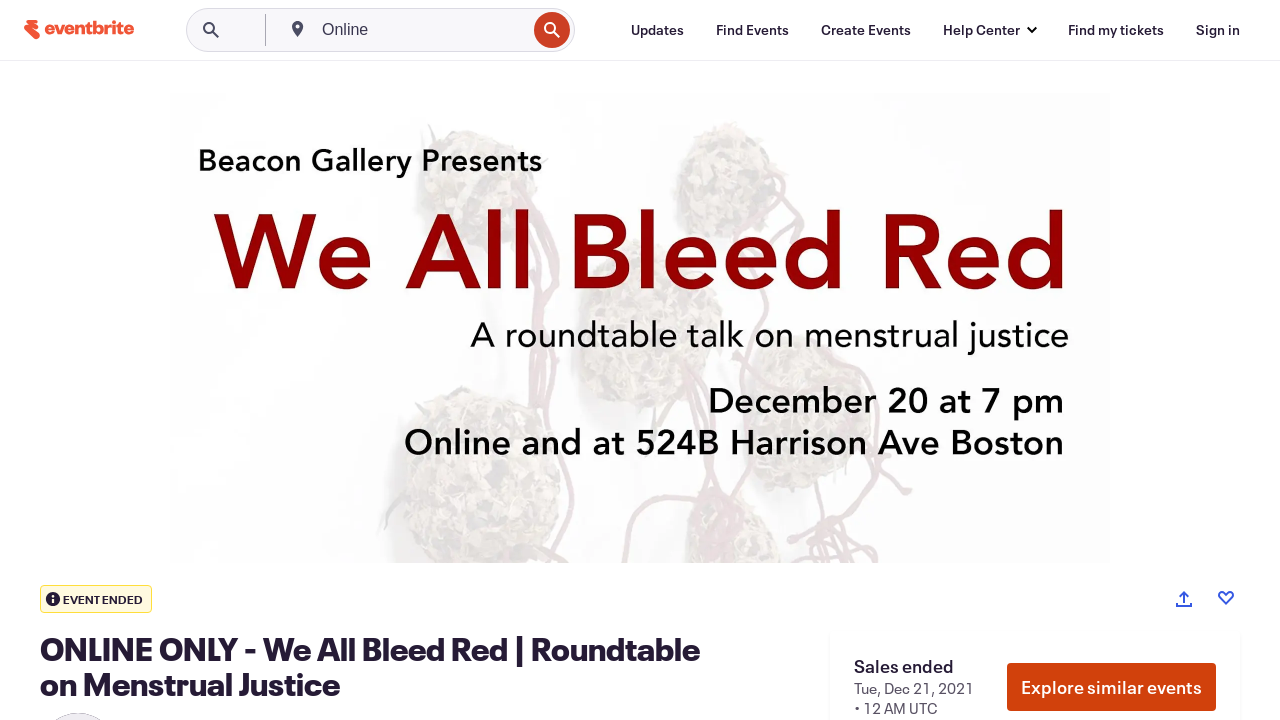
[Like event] (1226, 598)
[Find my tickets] (1116, 30)
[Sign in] (1218, 30)
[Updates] (657, 30)
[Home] (79, 29)
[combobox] (422, 30)
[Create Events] (866, 30)
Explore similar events (1111, 687)
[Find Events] (752, 30)
